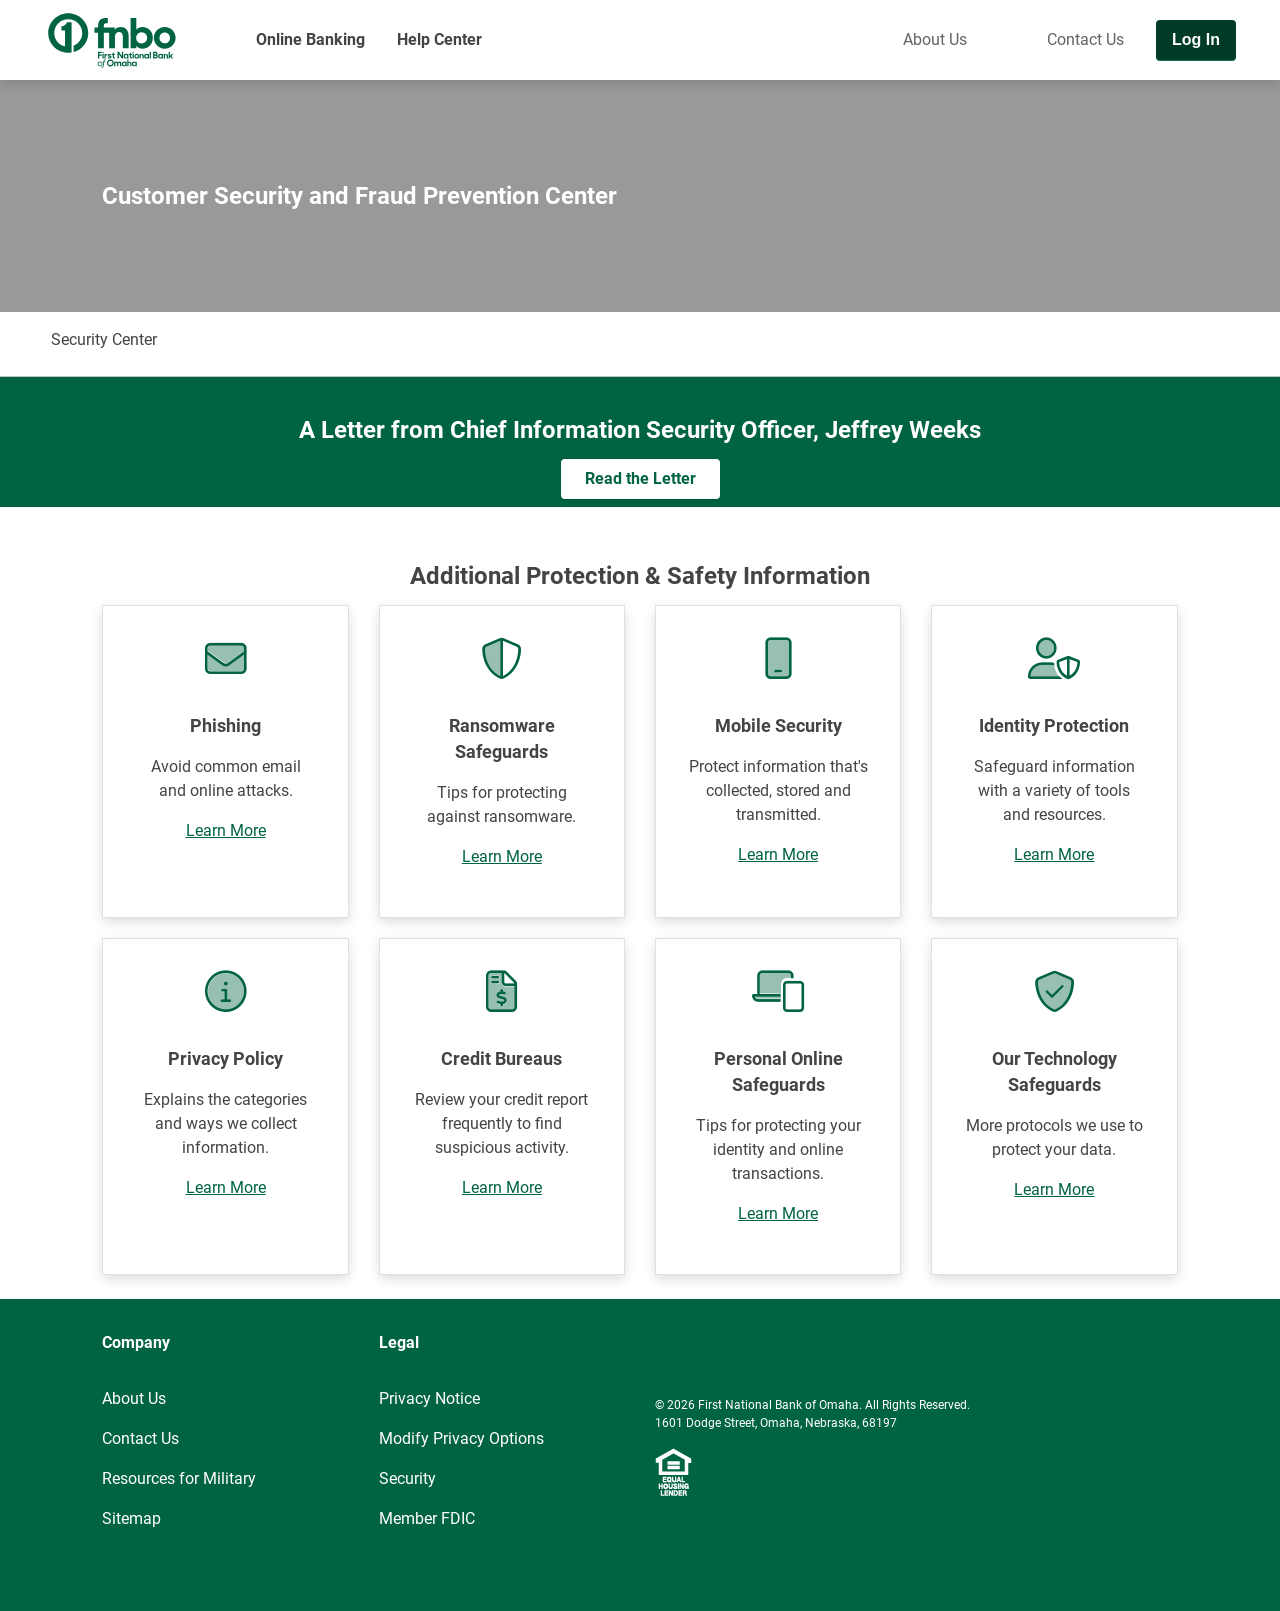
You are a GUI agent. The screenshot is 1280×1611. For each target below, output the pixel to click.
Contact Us (1085, 39)
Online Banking (310, 39)
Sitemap (131, 1518)
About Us (935, 39)
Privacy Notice (429, 1398)
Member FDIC (427, 1518)
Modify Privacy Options (461, 1438)
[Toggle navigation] (1258, 97)
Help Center (439, 39)
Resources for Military (179, 1478)
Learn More (226, 830)
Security (407, 1478)
